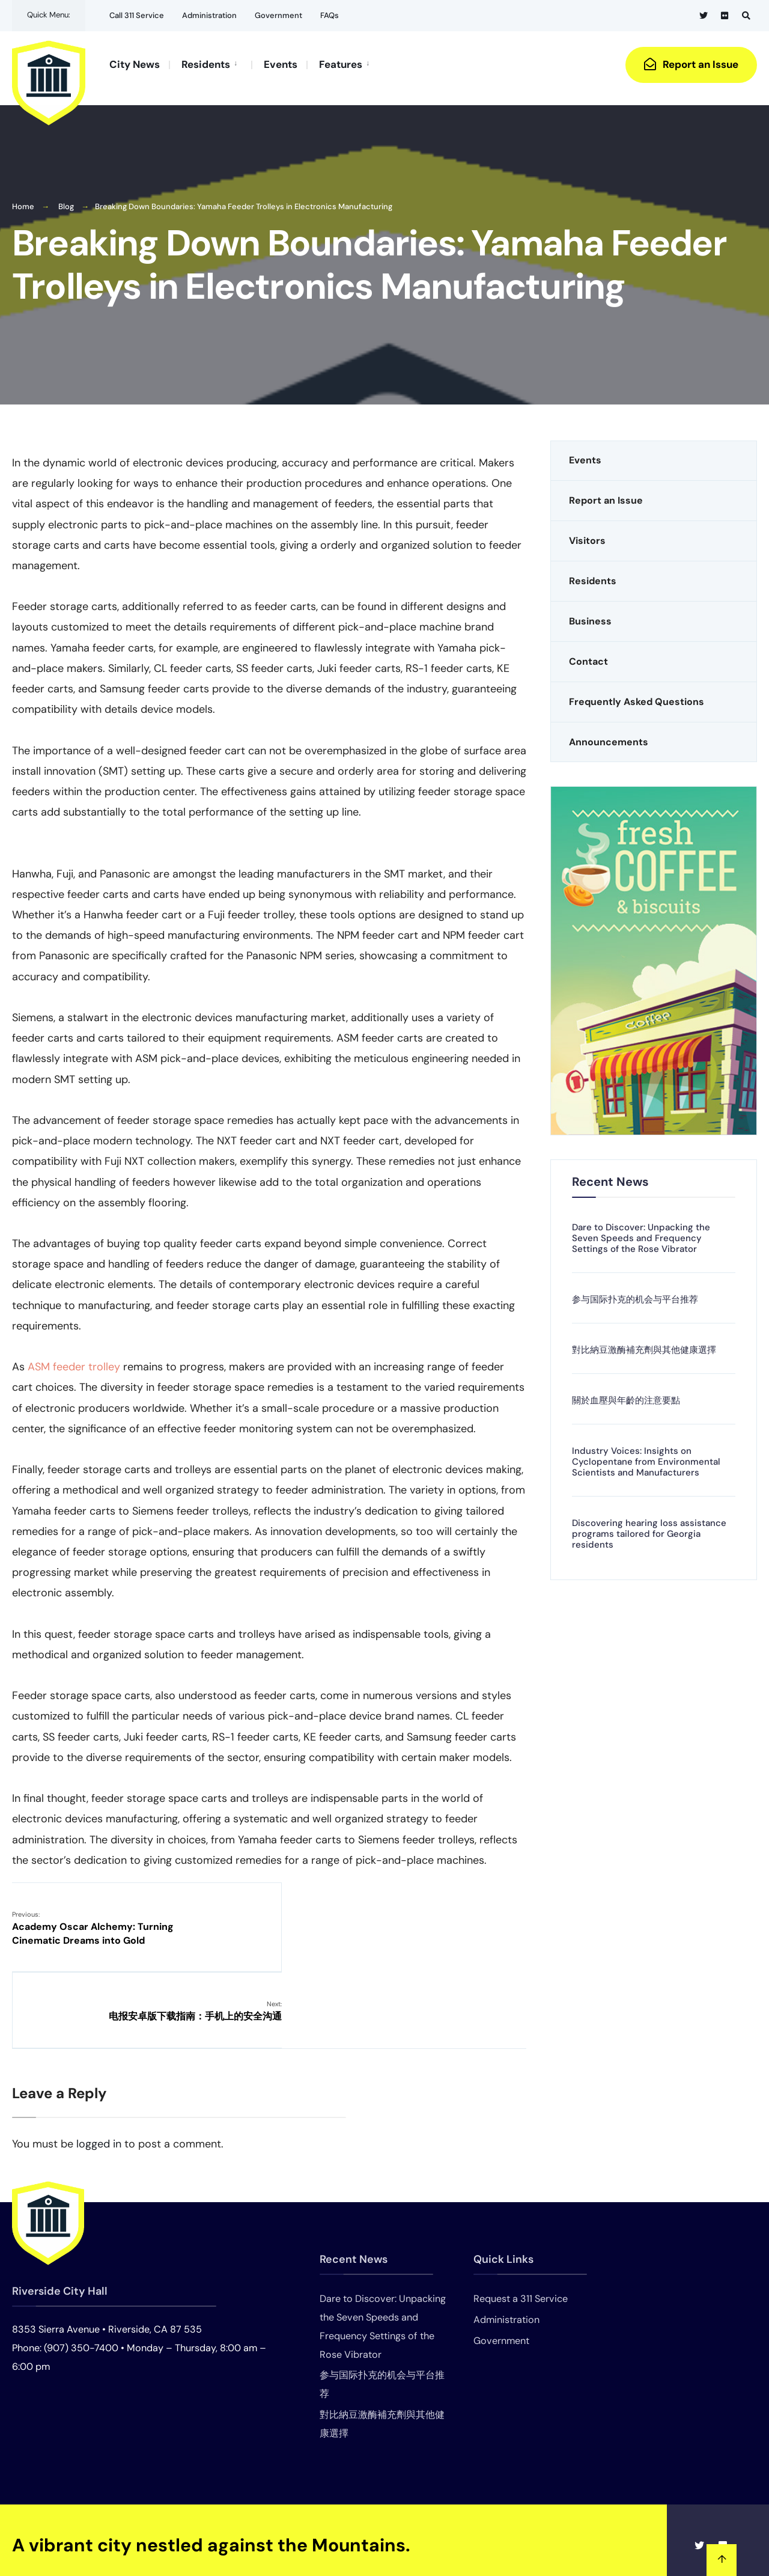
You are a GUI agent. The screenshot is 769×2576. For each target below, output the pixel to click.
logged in (98, 2060)
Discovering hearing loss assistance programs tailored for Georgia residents (649, 1527)
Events (280, 64)
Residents (205, 64)
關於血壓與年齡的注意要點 (626, 1394)
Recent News (610, 1175)
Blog (66, 200)
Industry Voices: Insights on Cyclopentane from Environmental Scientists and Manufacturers (646, 1455)
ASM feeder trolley (74, 1360)
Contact (588, 655)
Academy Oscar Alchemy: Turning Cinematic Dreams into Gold (93, 1921)
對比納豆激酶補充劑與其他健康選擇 (644, 1343)
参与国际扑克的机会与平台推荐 (635, 1293)
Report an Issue (691, 64)
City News (134, 64)
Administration (209, 15)
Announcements (608, 735)
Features (340, 64)
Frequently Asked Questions (636, 695)
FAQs (329, 15)
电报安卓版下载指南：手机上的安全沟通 (439, 1914)
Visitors (587, 534)
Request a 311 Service (520, 2215)
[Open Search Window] (746, 15)
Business (590, 614)
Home (23, 200)
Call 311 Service (136, 15)
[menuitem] (210, 63)
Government (278, 15)
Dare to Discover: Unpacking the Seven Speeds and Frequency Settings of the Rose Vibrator (641, 1231)
